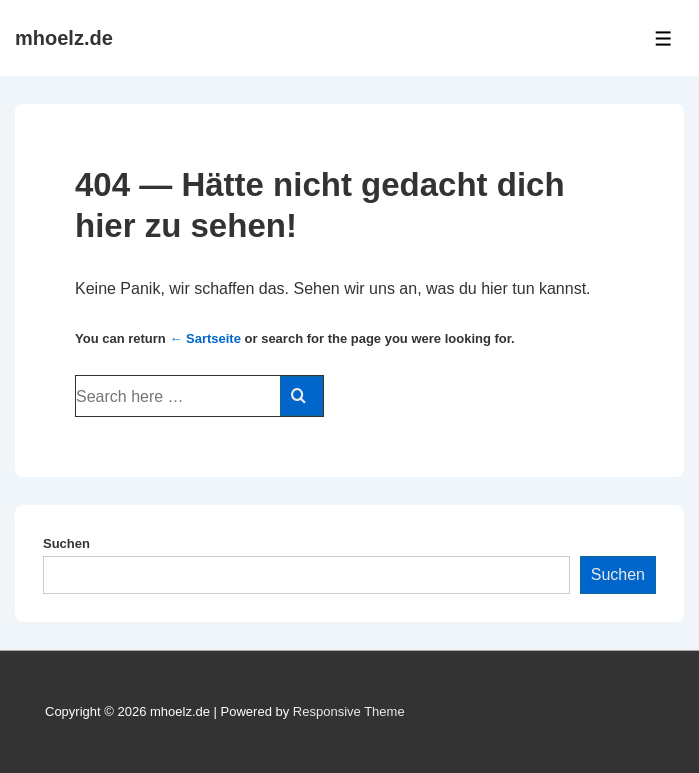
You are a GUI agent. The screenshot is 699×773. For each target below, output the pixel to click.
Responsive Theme (349, 711)
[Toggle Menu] (663, 38)
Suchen (66, 543)
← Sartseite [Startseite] (205, 338)
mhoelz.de (64, 38)
